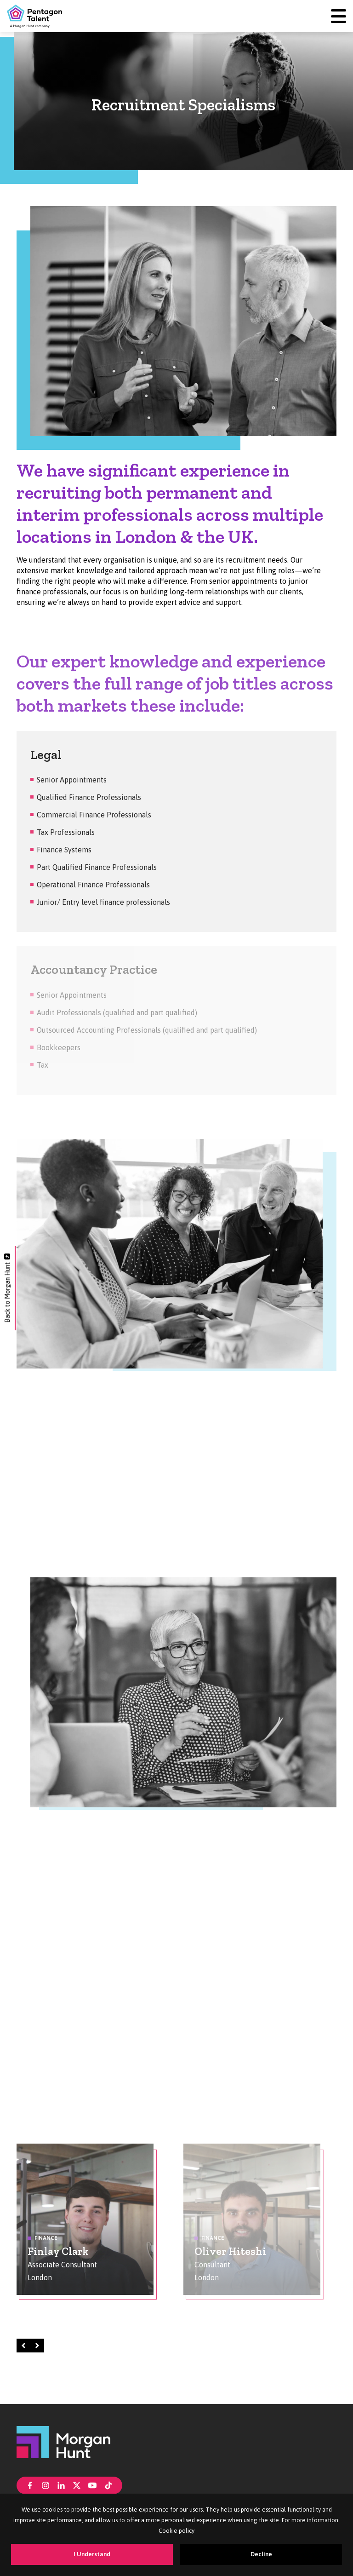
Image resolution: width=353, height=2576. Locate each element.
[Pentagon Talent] (34, 16)
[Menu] (338, 16)
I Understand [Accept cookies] (92, 2554)
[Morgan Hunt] (63, 2441)
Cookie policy (176, 2530)
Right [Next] (38, 2345)
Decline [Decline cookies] (261, 2554)
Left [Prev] (24, 2345)
